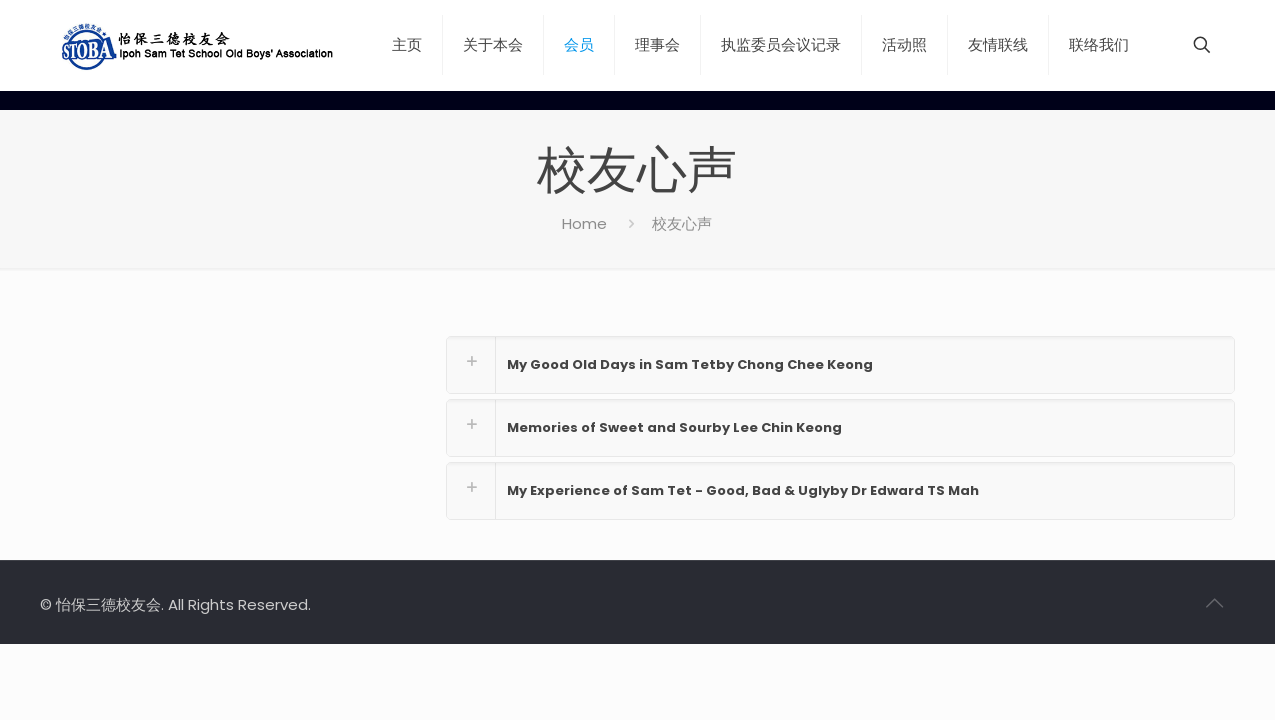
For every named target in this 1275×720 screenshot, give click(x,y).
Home (584, 223)
